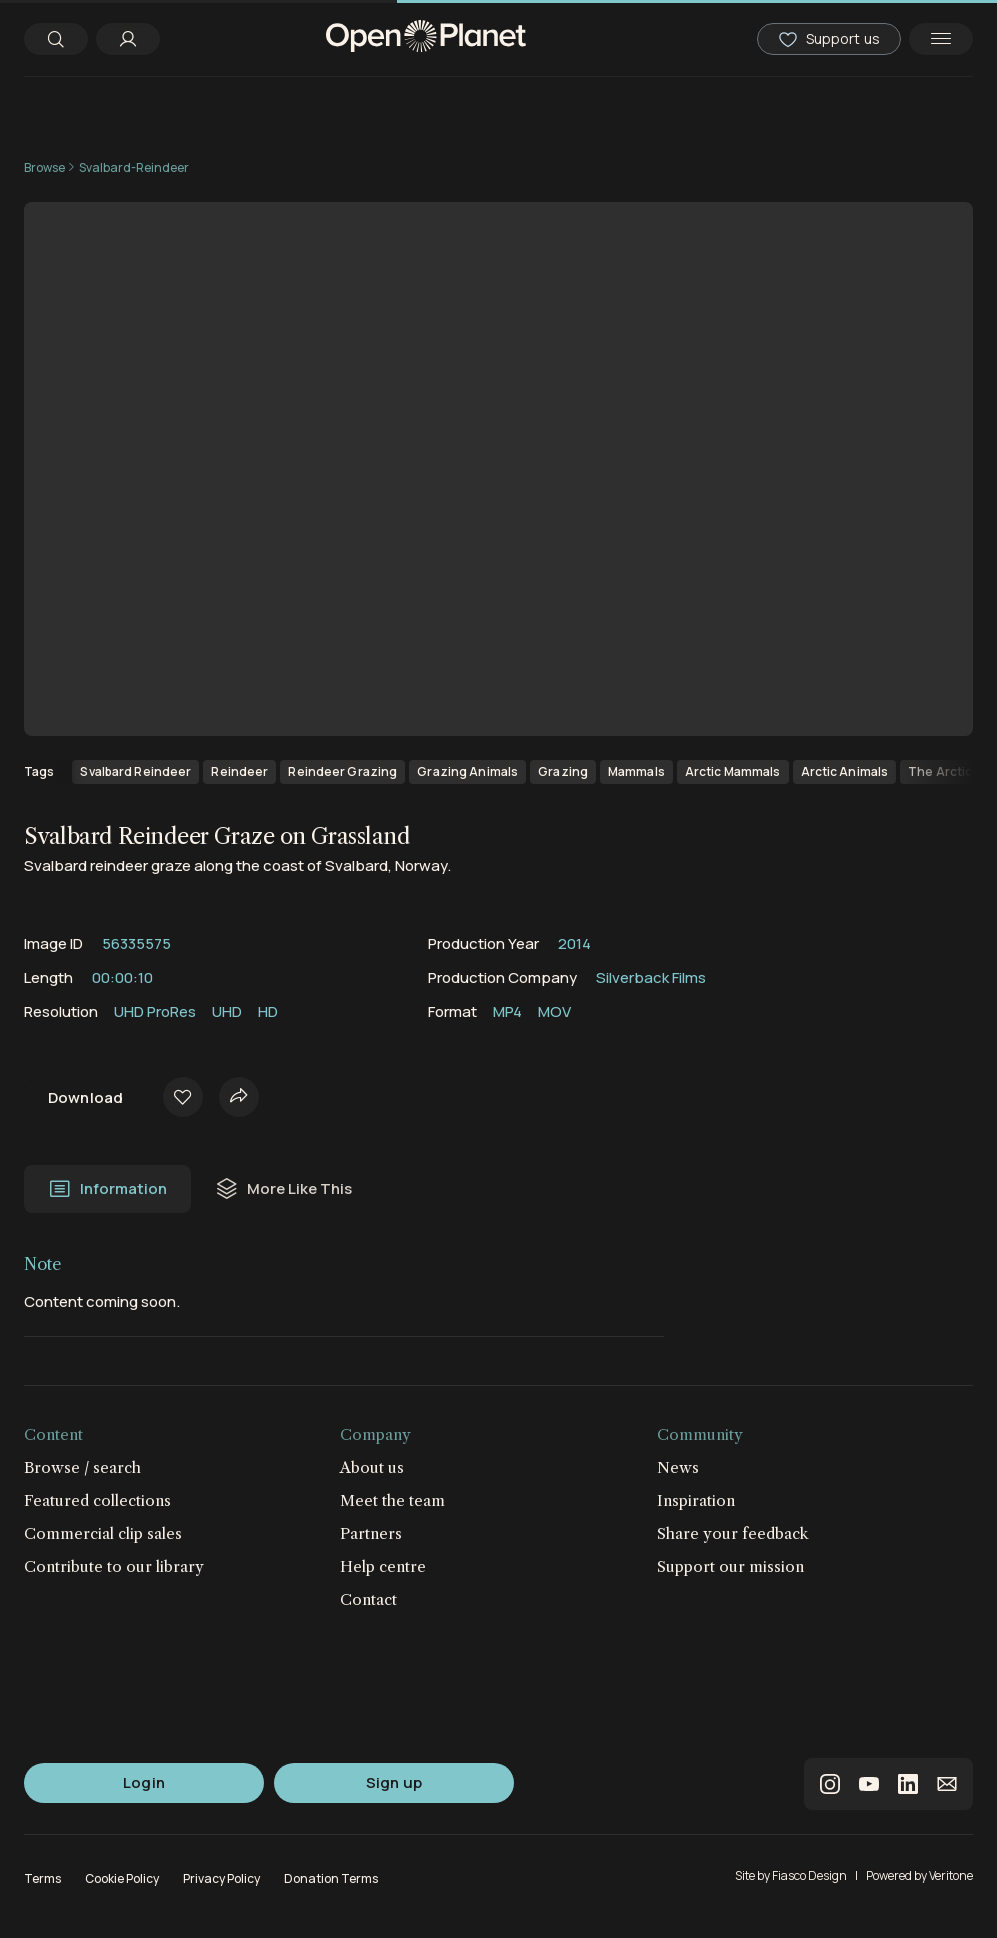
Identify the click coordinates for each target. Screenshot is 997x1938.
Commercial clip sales (103, 1533)
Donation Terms (331, 1878)
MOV (554, 1011)
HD (268, 1011)
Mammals (636, 771)
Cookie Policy (122, 1878)
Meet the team (392, 1500)
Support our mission (730, 1566)
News (678, 1467)
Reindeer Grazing (342, 771)
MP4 (507, 1011)
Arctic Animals (845, 771)
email (947, 1784)
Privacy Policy (221, 1878)
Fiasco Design (809, 1875)
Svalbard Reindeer (135, 771)
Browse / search (82, 1467)
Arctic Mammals (733, 771)
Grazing (563, 771)
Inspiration (696, 1500)
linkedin (908, 1784)
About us (372, 1467)
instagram (830, 1784)
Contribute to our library (114, 1566)
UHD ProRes (155, 1011)
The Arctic (940, 771)
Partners (371, 1533)
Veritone (951, 1875)
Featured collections (97, 1500)
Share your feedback (733, 1533)
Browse (44, 167)
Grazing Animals (467, 771)
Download (85, 1097)
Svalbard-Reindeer (134, 167)
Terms (42, 1878)
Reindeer (239, 771)
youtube (869, 1784)
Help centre (383, 1566)
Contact (368, 1599)
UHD (227, 1011)
